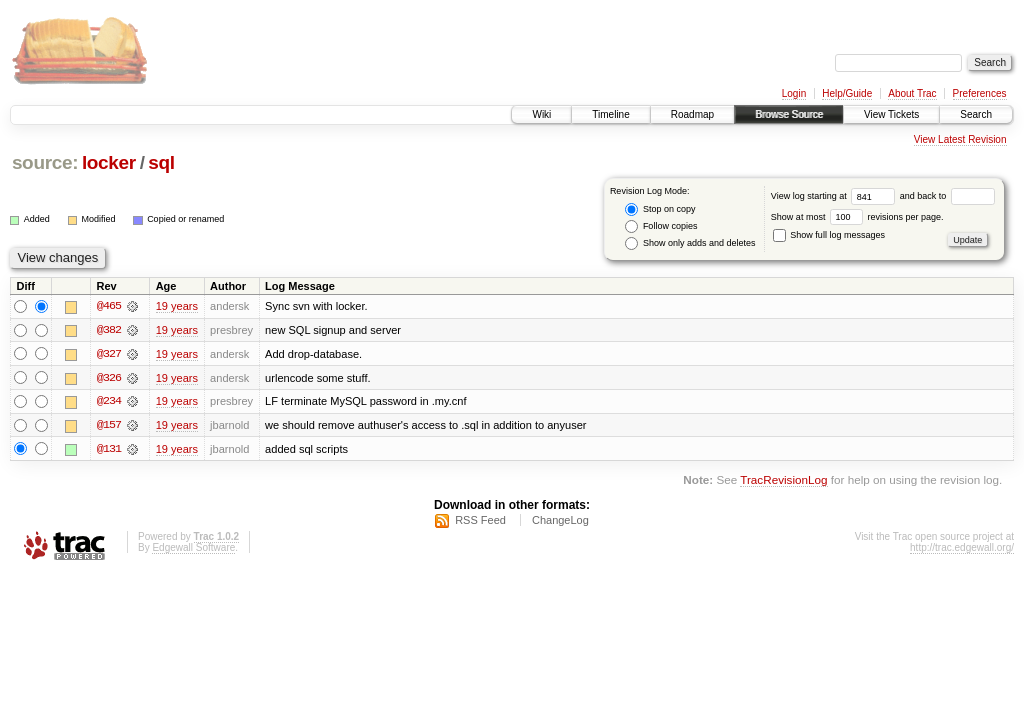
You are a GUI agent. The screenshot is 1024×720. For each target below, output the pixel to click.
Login (794, 93)
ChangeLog (560, 521)
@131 (109, 450)
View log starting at (835, 196)
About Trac (912, 93)
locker (109, 162)
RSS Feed (480, 521)
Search (976, 114)
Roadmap (692, 114)
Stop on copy (660, 209)
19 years (177, 306)
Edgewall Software (193, 548)
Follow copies (661, 226)
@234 (109, 402)
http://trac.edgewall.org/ (962, 548)
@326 (109, 378)
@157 (109, 426)
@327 (109, 354)
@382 (109, 330)
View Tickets (891, 114)
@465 (109, 306)
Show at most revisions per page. (857, 217)
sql (161, 162)
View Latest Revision (960, 139)
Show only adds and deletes (690, 243)
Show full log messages (829, 235)
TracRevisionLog (783, 481)
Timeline (610, 114)
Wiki (541, 114)
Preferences (980, 93)
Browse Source (789, 114)
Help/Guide (847, 93)
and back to (947, 196)
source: (45, 162)
